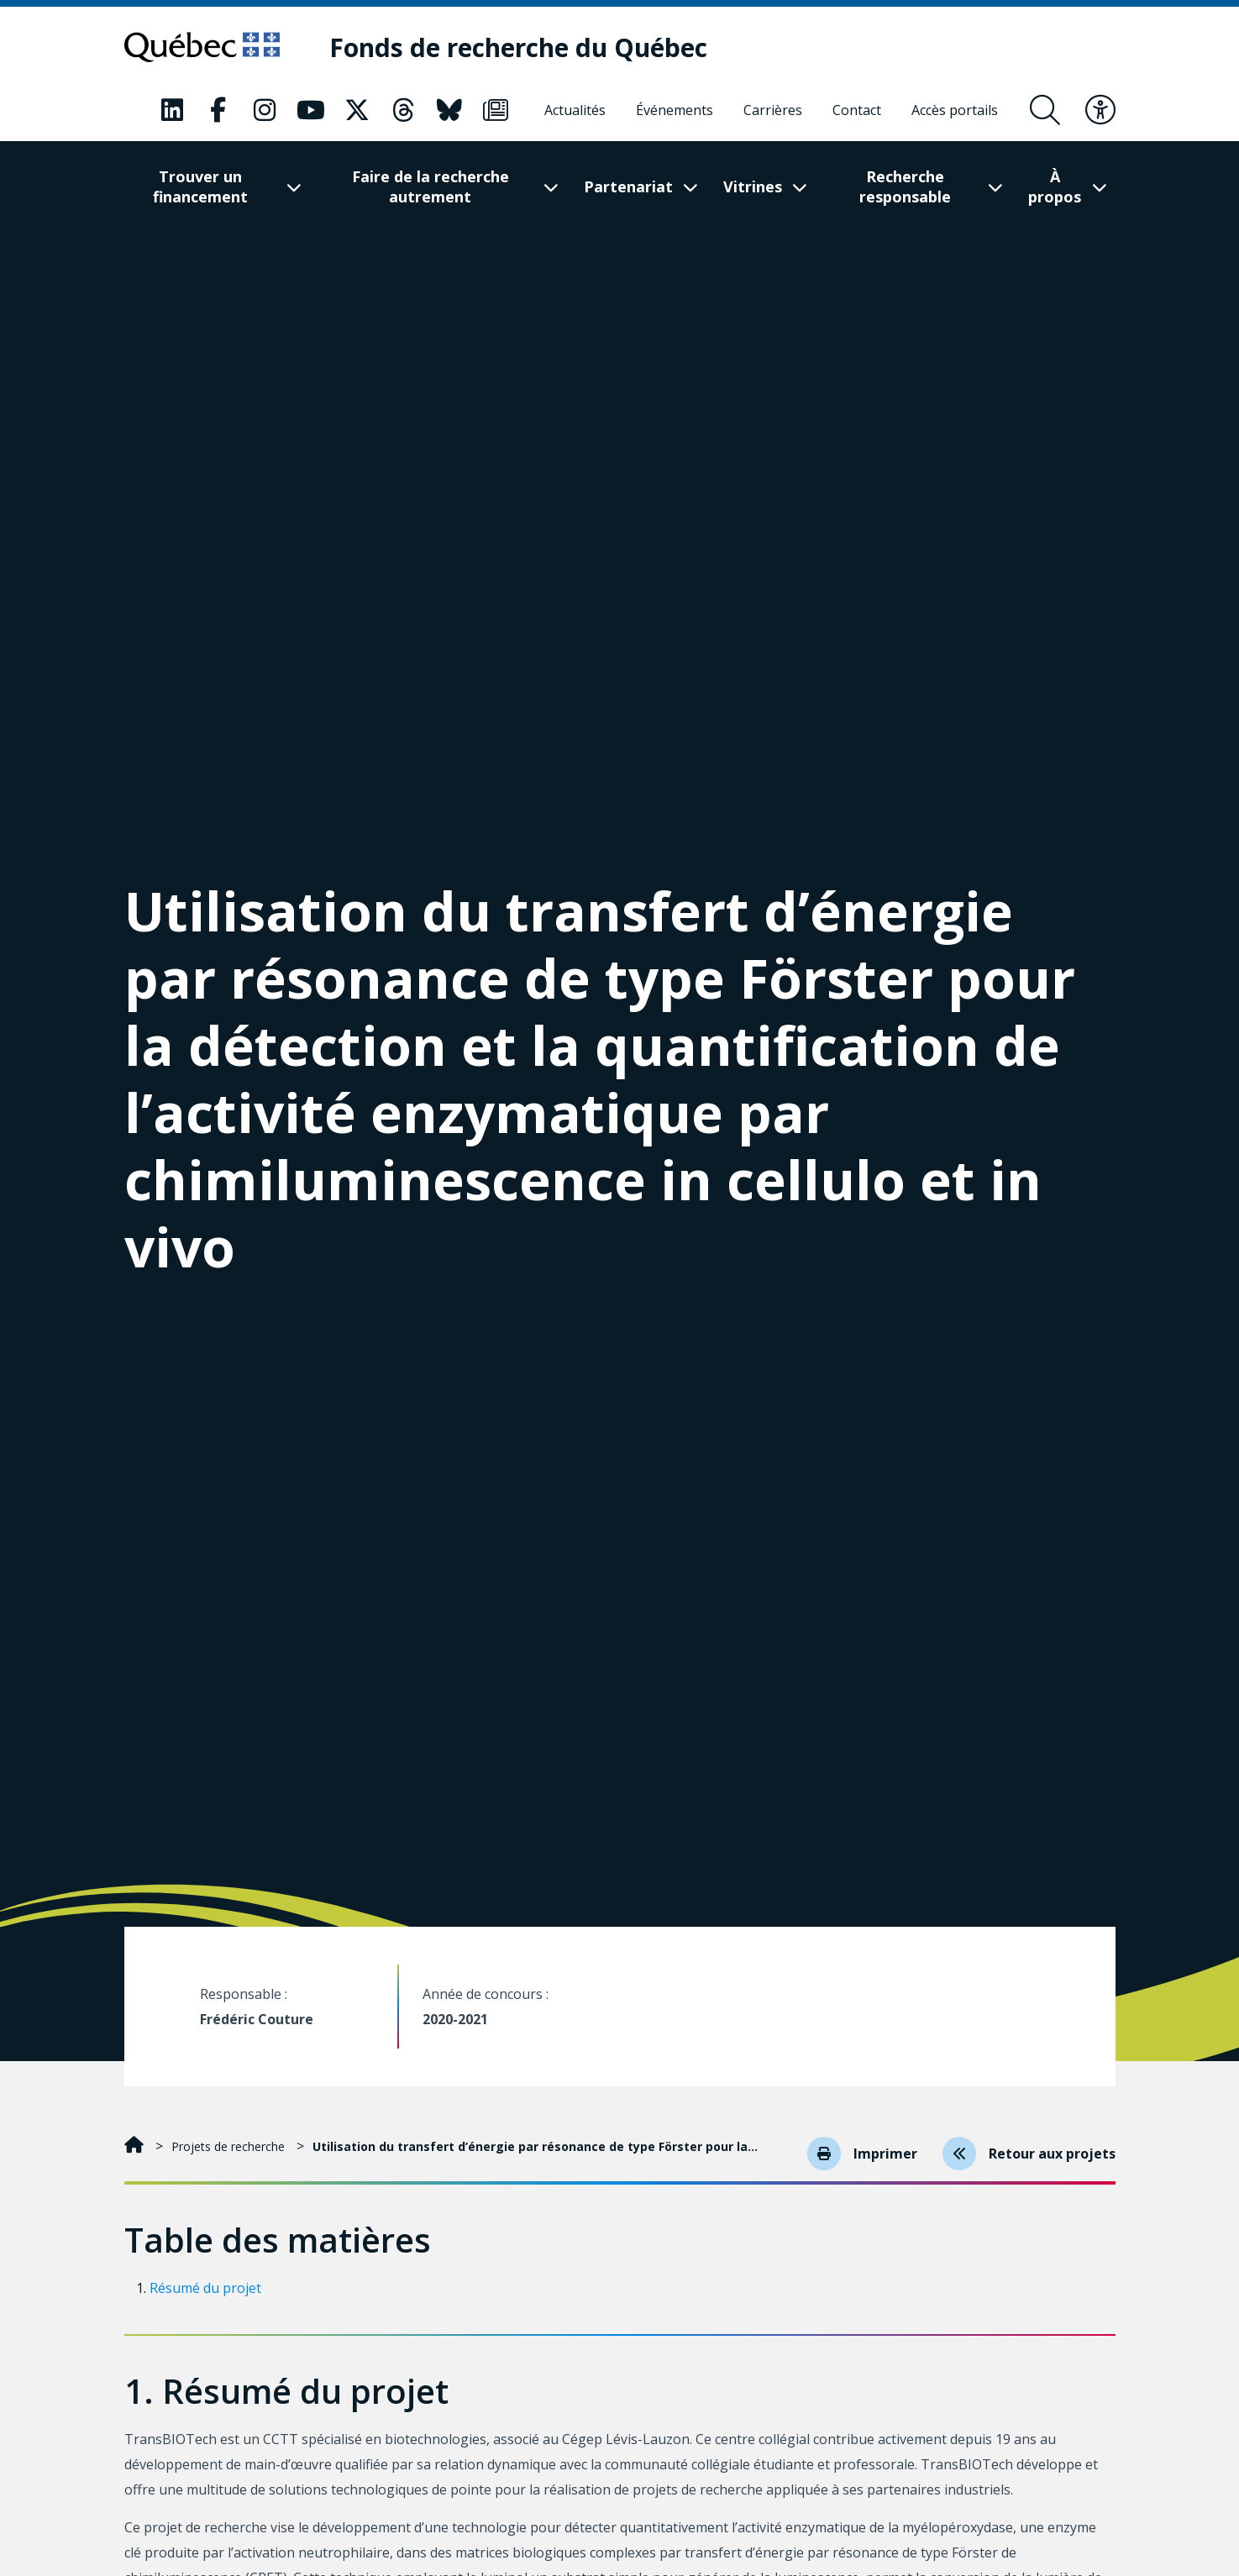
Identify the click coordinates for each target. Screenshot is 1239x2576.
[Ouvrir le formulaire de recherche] (1045, 110)
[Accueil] (135, 2146)
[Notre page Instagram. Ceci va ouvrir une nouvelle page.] (264, 110)
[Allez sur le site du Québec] (202, 47)
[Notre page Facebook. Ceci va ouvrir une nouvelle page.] (218, 110)
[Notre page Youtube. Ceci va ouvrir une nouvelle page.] (311, 110)
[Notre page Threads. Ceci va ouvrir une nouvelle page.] (403, 110)
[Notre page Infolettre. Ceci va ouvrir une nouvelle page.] (495, 110)
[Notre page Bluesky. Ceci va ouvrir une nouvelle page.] (449, 110)
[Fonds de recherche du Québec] (518, 47)
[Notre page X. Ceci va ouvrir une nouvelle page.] (357, 110)
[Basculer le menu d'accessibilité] (1100, 110)
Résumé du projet (205, 2288)
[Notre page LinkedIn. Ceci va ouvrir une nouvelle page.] (172, 110)
